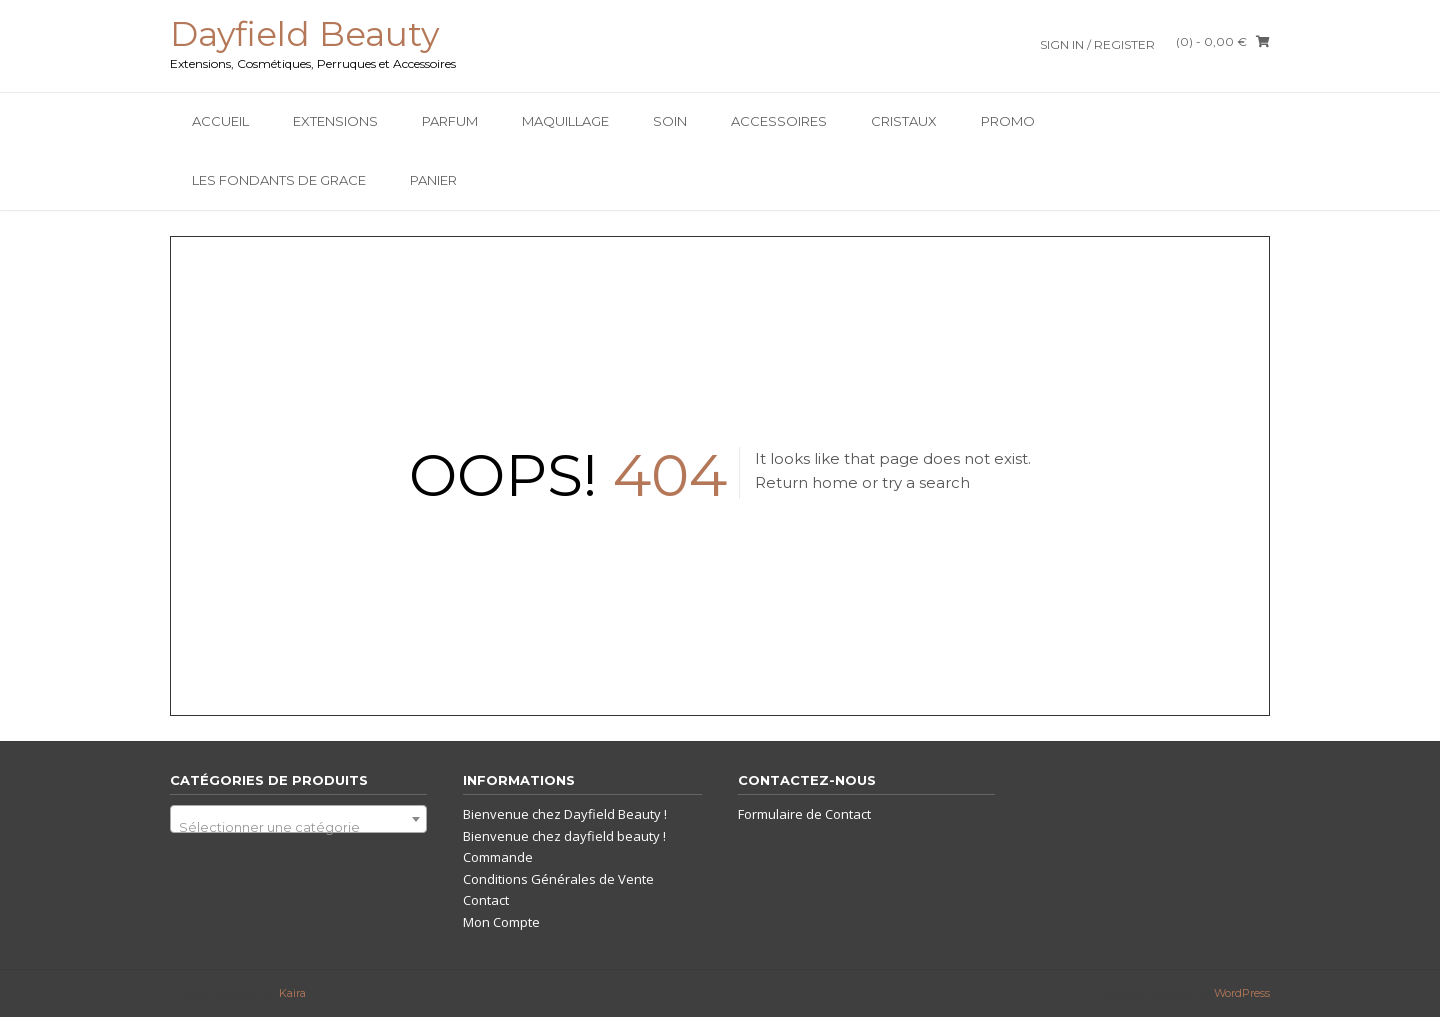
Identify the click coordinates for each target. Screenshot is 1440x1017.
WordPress (1242, 993)
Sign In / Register (1097, 44)
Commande (498, 857)
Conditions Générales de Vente (558, 879)
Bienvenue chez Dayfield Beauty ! (565, 814)
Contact (486, 900)
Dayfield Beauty (304, 34)
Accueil (220, 121)
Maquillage (565, 121)
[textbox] (298, 826)
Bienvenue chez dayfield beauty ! (564, 836)
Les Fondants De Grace (279, 180)
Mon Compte (501, 922)
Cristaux (904, 121)
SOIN (670, 121)
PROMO (1008, 121)
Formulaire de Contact (804, 814)
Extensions (335, 121)
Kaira (292, 993)
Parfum (450, 121)
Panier (433, 180)
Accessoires (779, 121)
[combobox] (298, 819)
